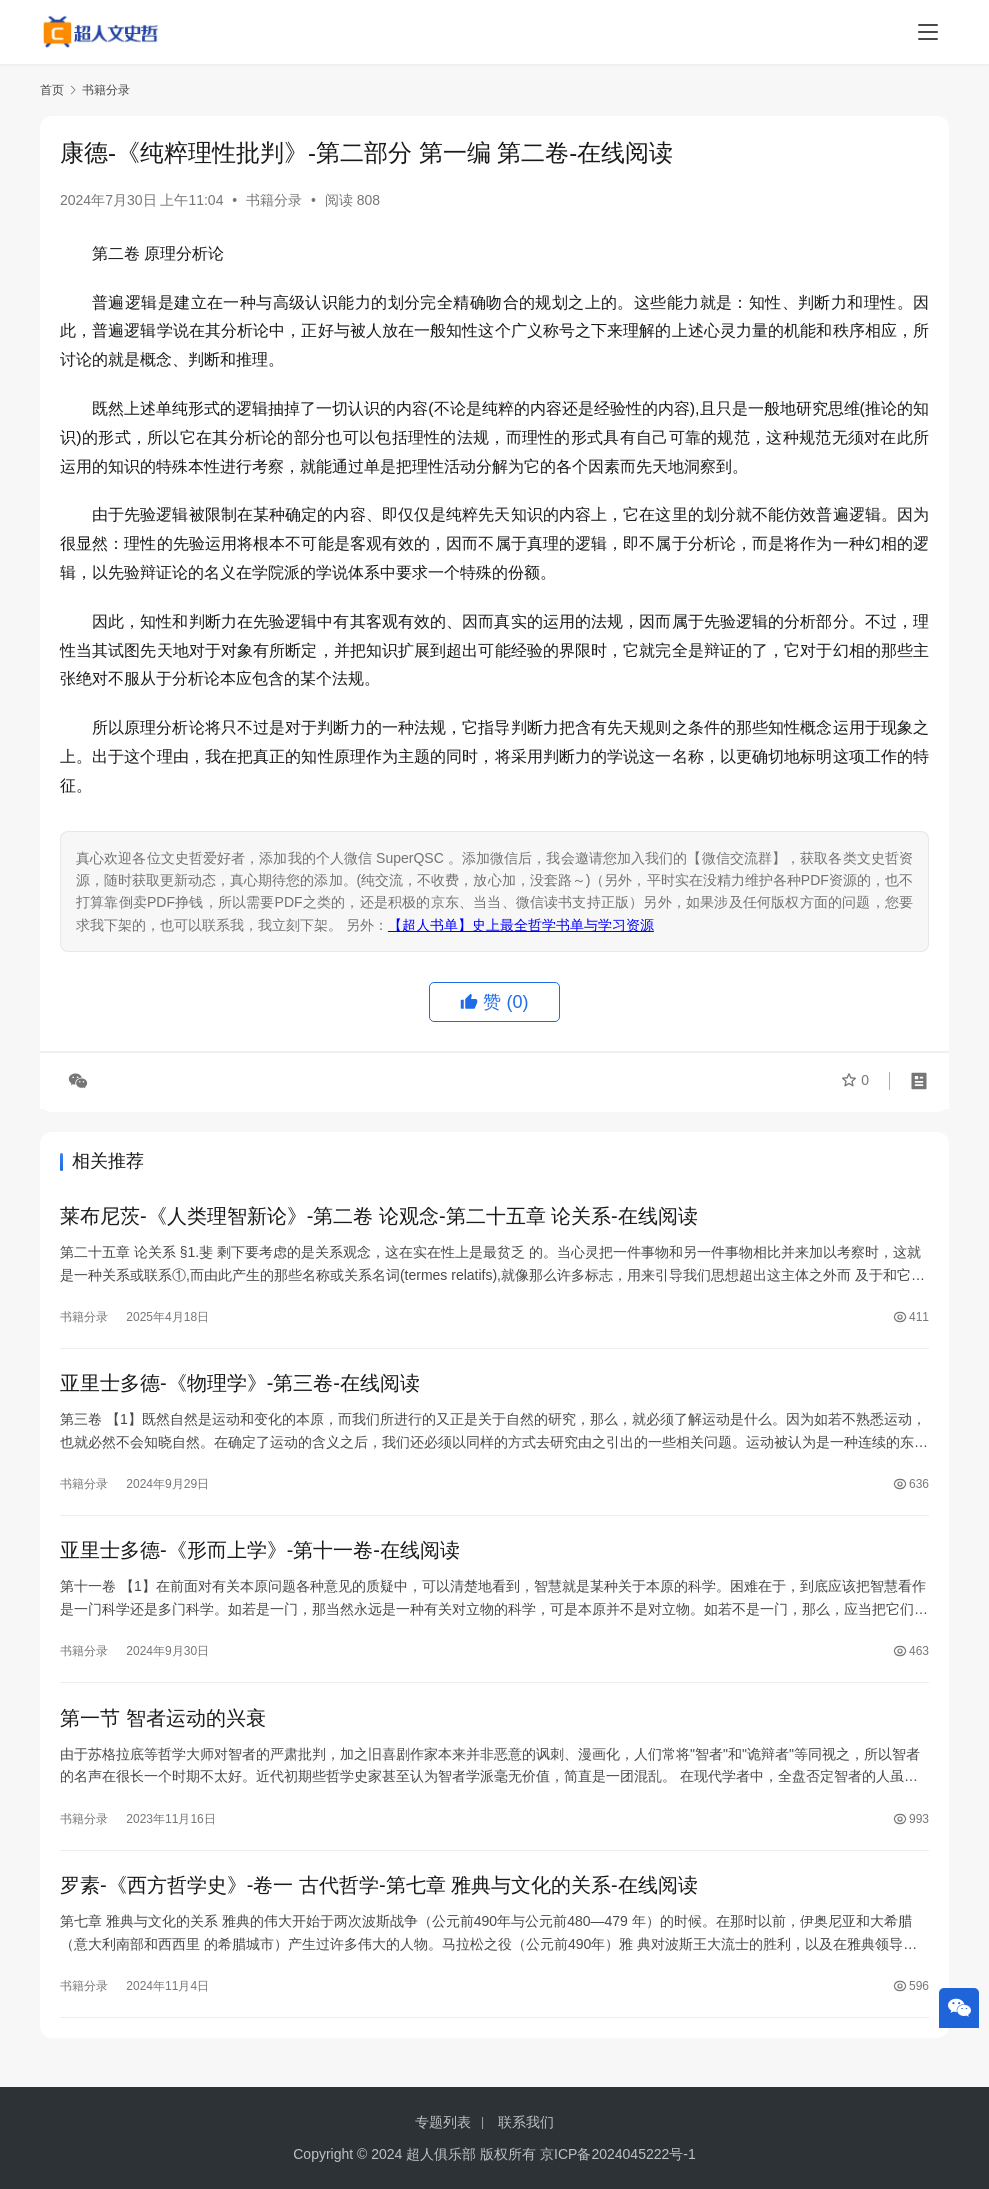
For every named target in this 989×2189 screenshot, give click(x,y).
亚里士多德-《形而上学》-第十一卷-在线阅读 (260, 1555)
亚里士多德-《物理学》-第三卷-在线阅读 (240, 1386)
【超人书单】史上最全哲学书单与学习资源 (521, 925)
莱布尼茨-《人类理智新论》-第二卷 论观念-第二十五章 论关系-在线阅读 (379, 1217)
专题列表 (443, 2122)
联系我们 (526, 2122)
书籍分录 (274, 200)
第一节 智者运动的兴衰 (163, 1724)
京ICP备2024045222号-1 (618, 2154)
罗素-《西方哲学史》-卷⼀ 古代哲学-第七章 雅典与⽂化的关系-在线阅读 (379, 1893)
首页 (52, 90)
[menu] (928, 32)
